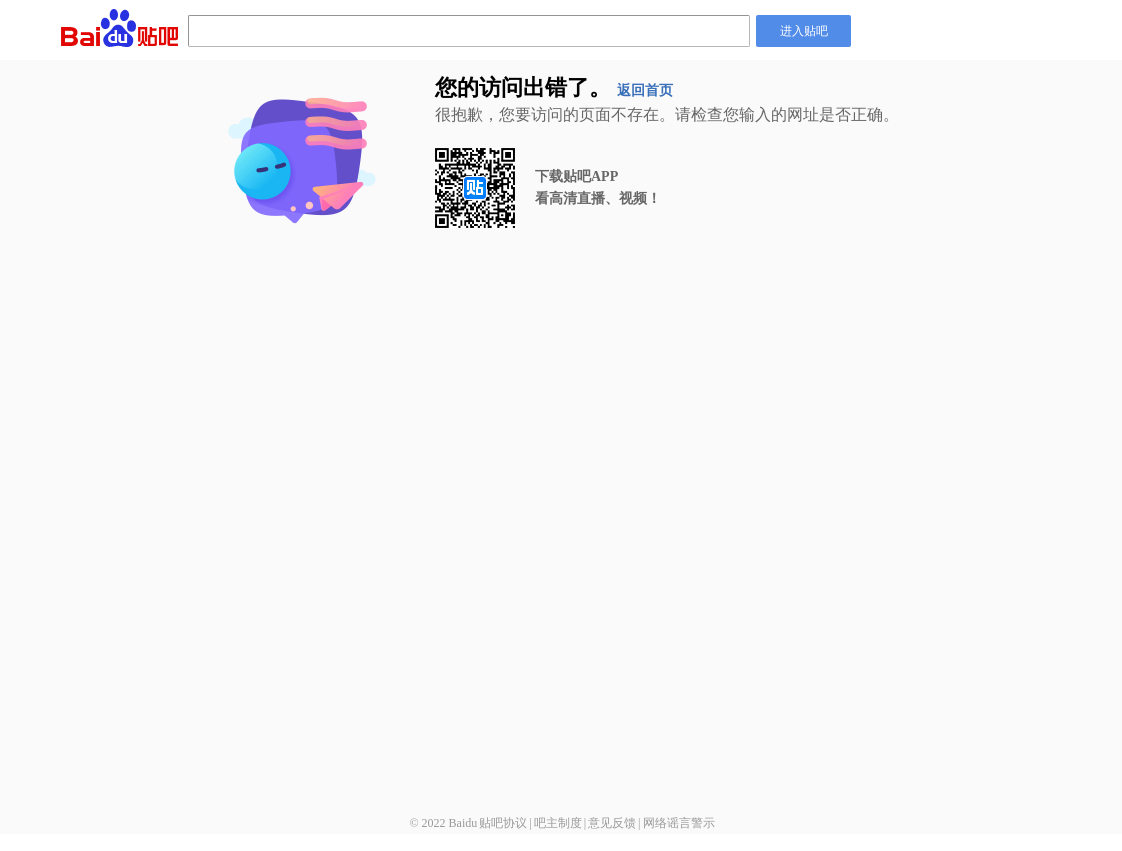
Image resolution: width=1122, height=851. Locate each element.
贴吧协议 (503, 823)
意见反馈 (612, 823)
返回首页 (645, 90)
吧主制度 (558, 823)
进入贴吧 (804, 31)
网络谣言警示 (679, 823)
